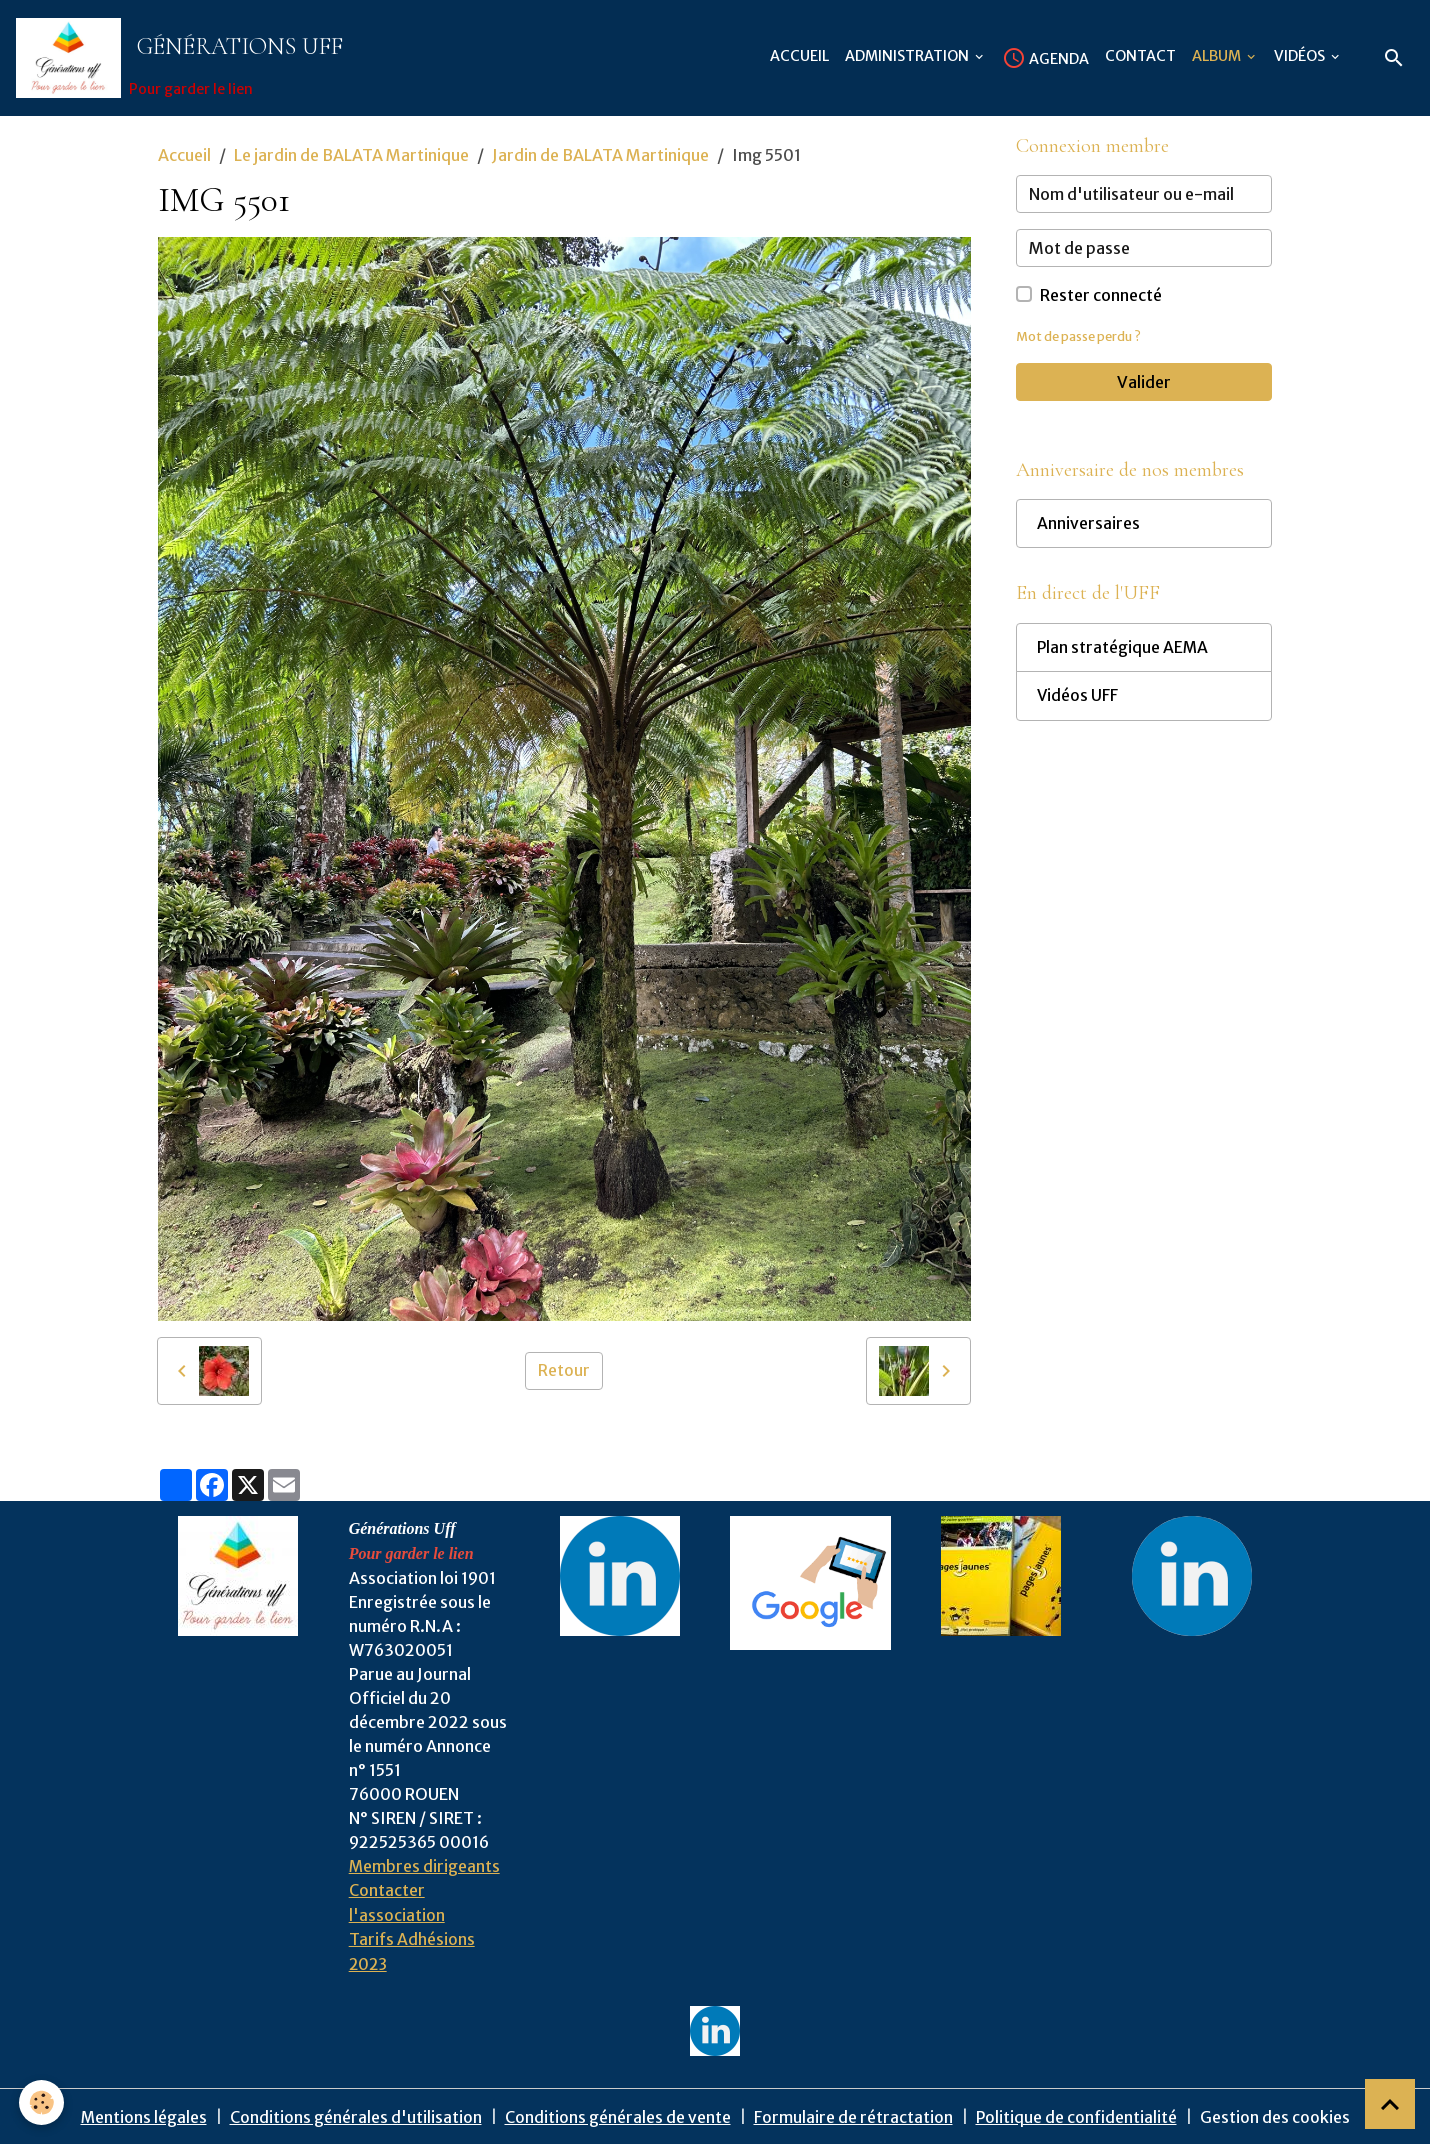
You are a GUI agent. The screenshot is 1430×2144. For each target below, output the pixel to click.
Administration (908, 56)
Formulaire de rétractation (853, 2116)
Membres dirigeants (425, 1867)
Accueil (799, 56)
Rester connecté (1101, 297)
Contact (1140, 56)
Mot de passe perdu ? (1081, 338)
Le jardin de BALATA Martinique (351, 156)
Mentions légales (143, 2116)
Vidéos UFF (1078, 701)
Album (1218, 56)
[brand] (183, 58)
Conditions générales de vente (618, 2116)
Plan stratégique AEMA (1123, 652)
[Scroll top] (1390, 2104)
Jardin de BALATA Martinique (600, 156)
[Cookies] (42, 2102)
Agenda (1045, 58)
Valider (1144, 384)
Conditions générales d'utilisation (356, 2116)
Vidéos (1301, 56)
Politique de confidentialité (1077, 2116)
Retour (564, 1372)
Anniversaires (1088, 527)
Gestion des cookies (1276, 2116)
